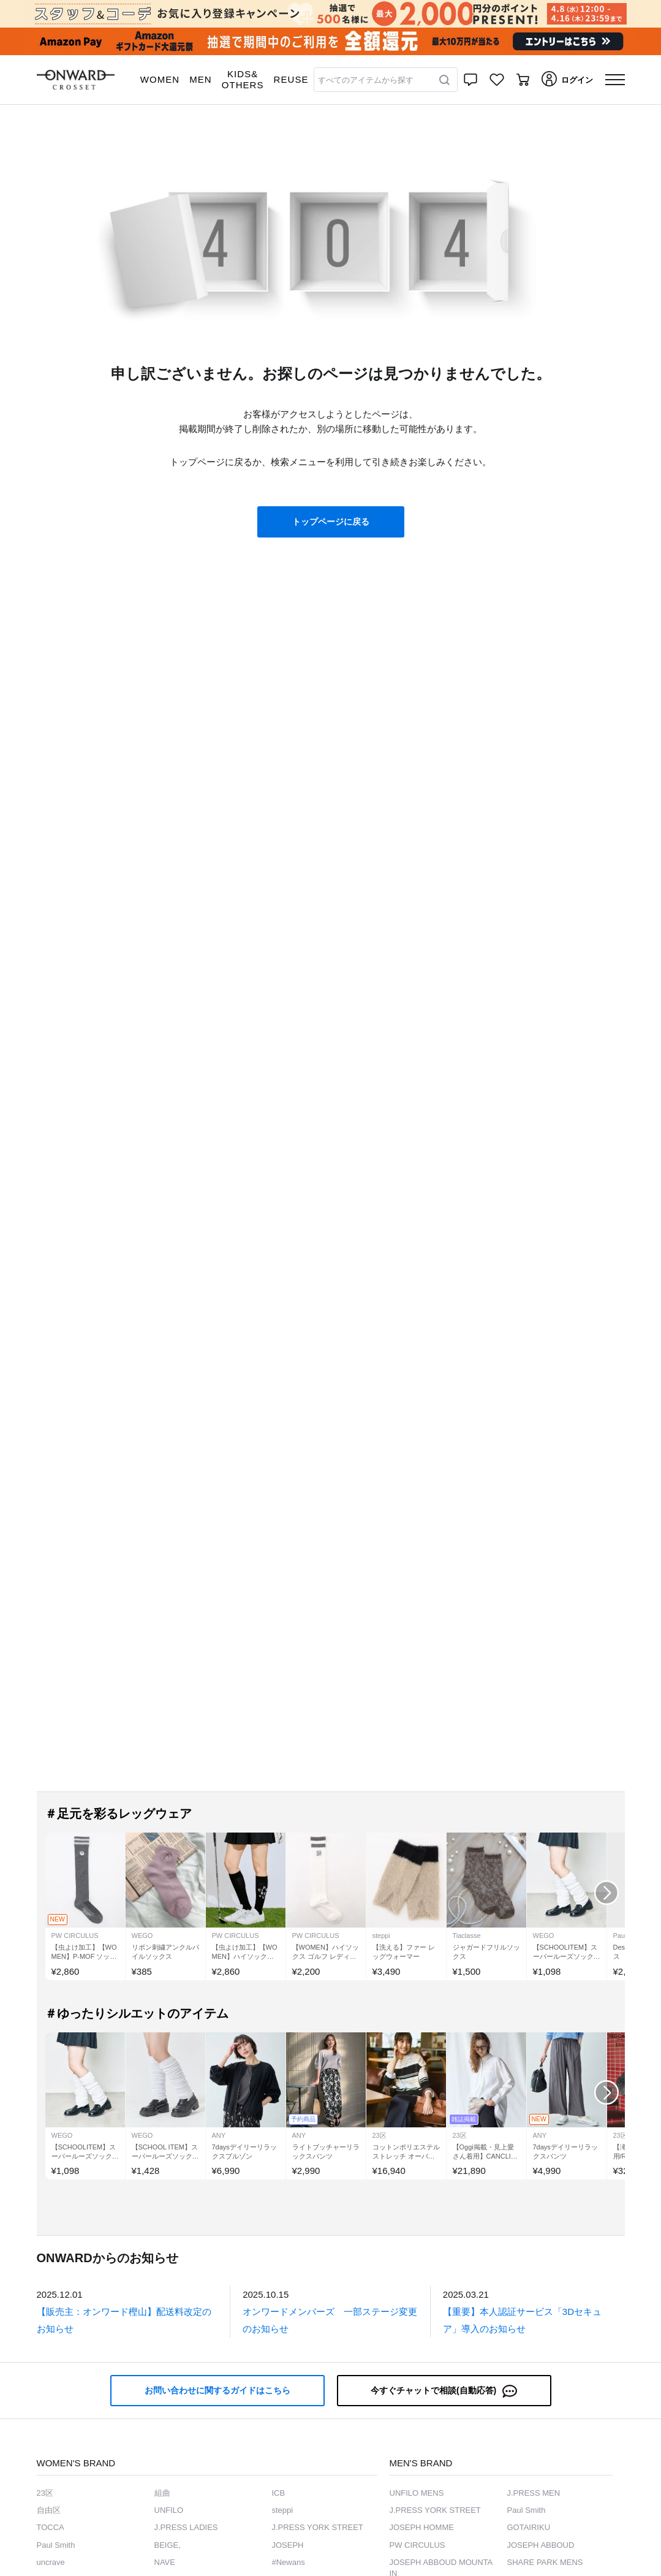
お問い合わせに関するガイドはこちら (217, 2390)
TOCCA (50, 2527)
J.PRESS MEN (534, 2493)
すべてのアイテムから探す (366, 80)
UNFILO (169, 2510)
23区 (45, 2493)
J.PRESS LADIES (186, 2527)
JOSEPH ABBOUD (541, 2545)
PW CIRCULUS (417, 2545)
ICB (278, 2493)
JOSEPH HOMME (422, 2527)
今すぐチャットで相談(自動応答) (444, 2391)
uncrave (51, 2562)
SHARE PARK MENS (545, 2562)
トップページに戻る (330, 521)
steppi (282, 2510)
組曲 (162, 2493)
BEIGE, (167, 2545)
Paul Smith (56, 2545)
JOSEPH (288, 2545)
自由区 (49, 2510)
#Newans (288, 2562)
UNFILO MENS (417, 2493)
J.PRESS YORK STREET (317, 2527)
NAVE (164, 2562)
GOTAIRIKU (529, 2527)
